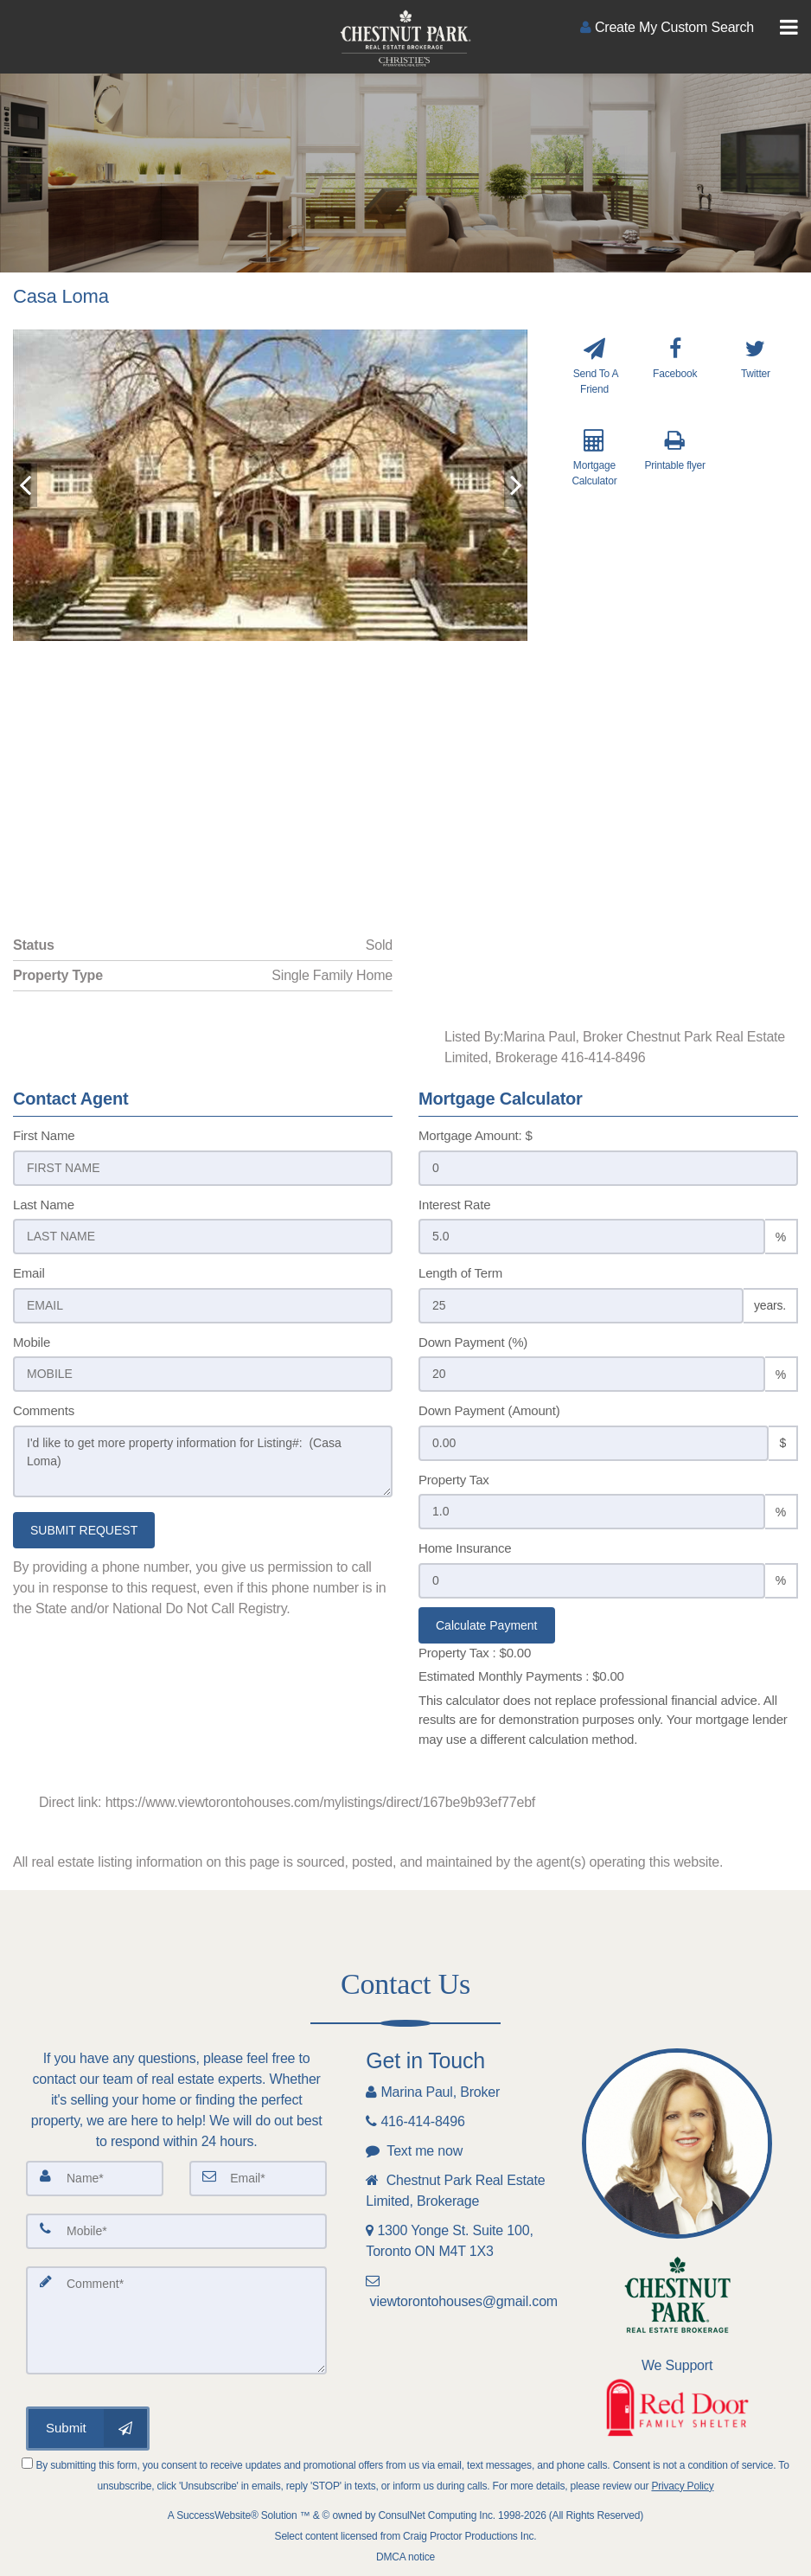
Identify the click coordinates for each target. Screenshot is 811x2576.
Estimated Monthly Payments (521, 1676)
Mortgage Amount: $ (475, 1135)
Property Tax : (474, 1652)
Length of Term (460, 1273)
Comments (43, 1410)
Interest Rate (454, 1204)
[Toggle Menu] (789, 27)
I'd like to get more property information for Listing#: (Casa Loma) (203, 1461)
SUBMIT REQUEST (83, 1530)
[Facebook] (675, 377)
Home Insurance (464, 1548)
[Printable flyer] (675, 471)
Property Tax (453, 1479)
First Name (43, 1135)
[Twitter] (755, 377)
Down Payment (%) (472, 1342)
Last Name (43, 1204)
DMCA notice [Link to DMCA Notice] (405, 2557)
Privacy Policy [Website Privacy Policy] (682, 2486)
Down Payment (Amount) (489, 1410)
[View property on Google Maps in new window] (401, 770)
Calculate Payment (487, 1625)
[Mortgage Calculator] (594, 471)
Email (29, 1273)
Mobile (31, 1342)
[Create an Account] (667, 27)
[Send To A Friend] (594, 377)
